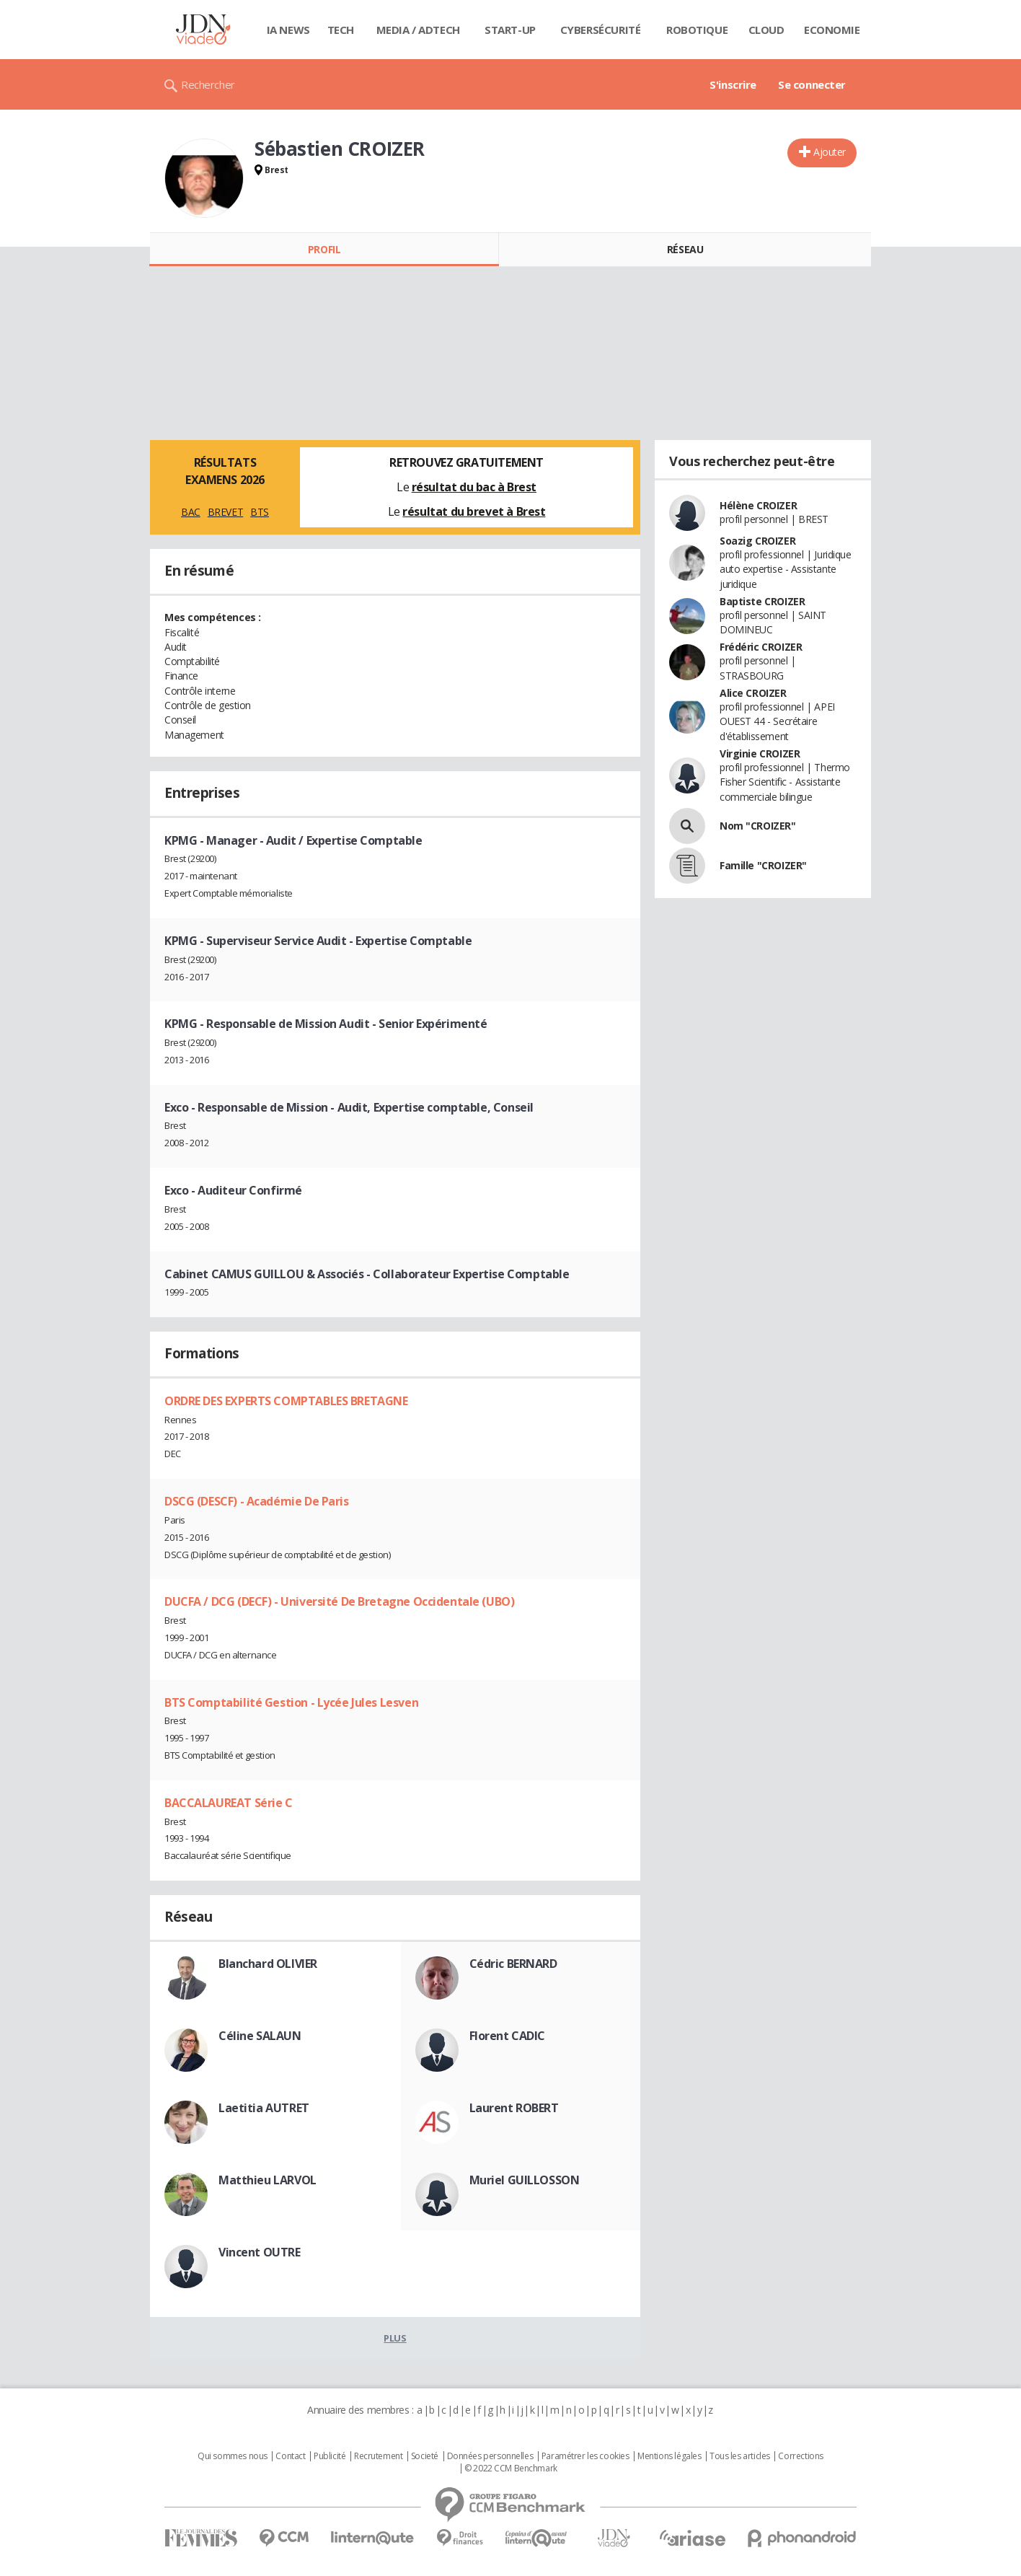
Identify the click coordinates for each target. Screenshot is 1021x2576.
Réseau (685, 249)
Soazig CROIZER (757, 541)
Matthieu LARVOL (267, 2180)
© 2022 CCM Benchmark (510, 2468)
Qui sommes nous (233, 2456)
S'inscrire (733, 84)
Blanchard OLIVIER (267, 1963)
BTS (259, 512)
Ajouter (829, 152)
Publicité (329, 2456)
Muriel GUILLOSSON (524, 2180)
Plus (395, 2337)
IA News (288, 29)
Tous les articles (740, 2456)
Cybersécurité (600, 29)
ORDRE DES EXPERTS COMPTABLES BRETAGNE (285, 1401)
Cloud (766, 29)
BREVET (225, 512)
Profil (324, 249)
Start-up (510, 29)
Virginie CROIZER (760, 753)
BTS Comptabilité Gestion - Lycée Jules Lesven (291, 1702)
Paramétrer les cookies (585, 2456)
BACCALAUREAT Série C (228, 1803)
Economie (832, 29)
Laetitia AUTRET (263, 2108)
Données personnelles (490, 2456)
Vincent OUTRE (259, 2252)
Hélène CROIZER (758, 505)
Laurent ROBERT (514, 2108)
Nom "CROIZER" (758, 825)
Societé (424, 2456)
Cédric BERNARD (513, 1963)
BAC (190, 512)
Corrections (800, 2456)
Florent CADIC (507, 2036)
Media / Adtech (418, 29)
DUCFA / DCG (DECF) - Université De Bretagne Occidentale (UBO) (339, 1601)
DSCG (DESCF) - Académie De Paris (256, 1501)
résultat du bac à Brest (474, 487)
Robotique (697, 29)
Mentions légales (669, 2456)
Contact (290, 2456)
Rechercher (208, 84)
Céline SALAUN (259, 2036)
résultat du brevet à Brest (473, 511)
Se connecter (812, 84)
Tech (340, 29)
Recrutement (378, 2456)
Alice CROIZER (753, 693)
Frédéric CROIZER (761, 647)
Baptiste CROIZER (762, 601)
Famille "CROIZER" (763, 865)
